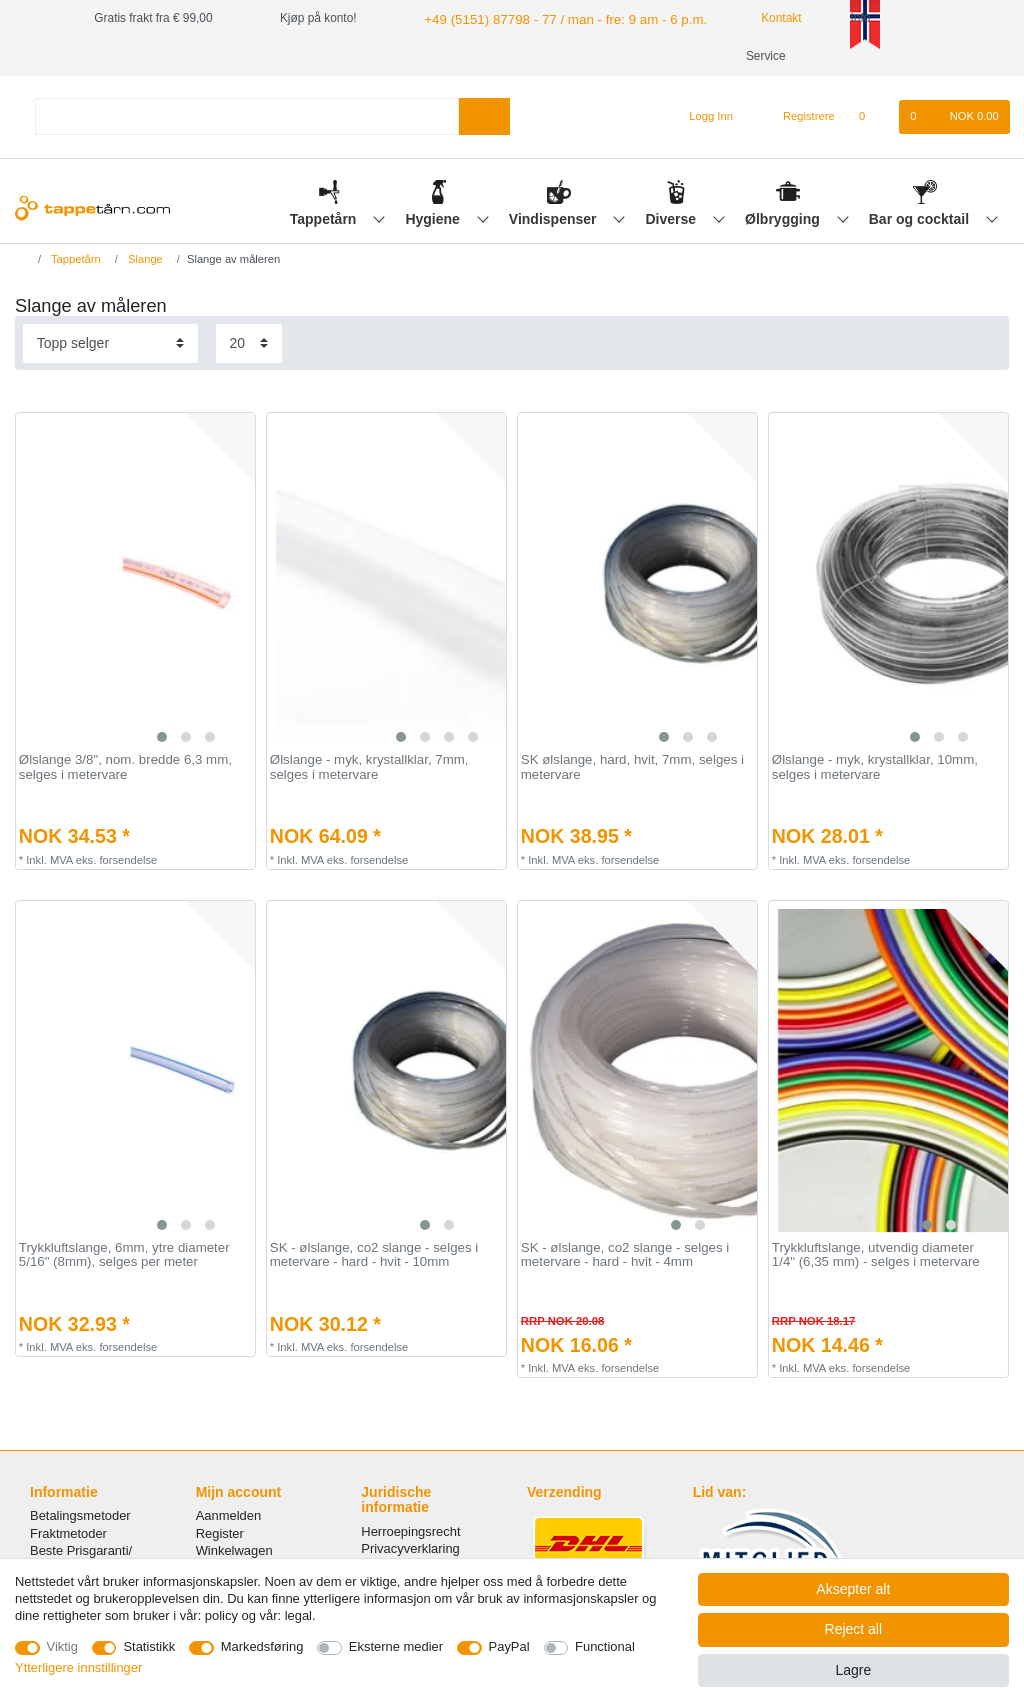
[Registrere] (797, 117)
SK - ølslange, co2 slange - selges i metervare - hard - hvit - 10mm (374, 1255)
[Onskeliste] (872, 117)
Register (220, 1533)
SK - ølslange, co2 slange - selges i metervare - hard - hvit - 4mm (625, 1255)
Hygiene (434, 219)
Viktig (62, 1646)
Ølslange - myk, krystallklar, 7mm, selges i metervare (369, 767)
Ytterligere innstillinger (78, 1667)
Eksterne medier (396, 1646)
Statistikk (149, 1646)
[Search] (484, 116)
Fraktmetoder (68, 1533)
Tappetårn (325, 219)
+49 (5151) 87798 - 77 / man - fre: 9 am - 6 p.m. (549, 18)
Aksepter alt (853, 1589)
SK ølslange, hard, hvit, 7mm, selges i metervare (632, 767)
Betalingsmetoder (80, 1515)
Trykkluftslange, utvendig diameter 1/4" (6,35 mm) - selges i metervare (876, 1255)
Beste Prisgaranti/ (81, 1550)
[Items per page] (249, 343)
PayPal (509, 1646)
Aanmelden (228, 1515)
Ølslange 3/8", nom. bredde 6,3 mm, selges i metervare (125, 767)
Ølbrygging (784, 219)
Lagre (853, 1670)
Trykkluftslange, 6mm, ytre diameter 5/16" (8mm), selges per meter (124, 1255)
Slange (144, 259)
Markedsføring (262, 1646)
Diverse (673, 219)
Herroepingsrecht (410, 1531)
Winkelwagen (234, 1550)
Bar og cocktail (921, 219)
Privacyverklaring (410, 1548)
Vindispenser (555, 219)
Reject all (854, 1629)
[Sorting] (110, 343)
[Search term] (247, 116)
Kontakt (752, 18)
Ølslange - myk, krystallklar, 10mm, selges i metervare (875, 767)
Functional (605, 1646)
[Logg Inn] (703, 117)
